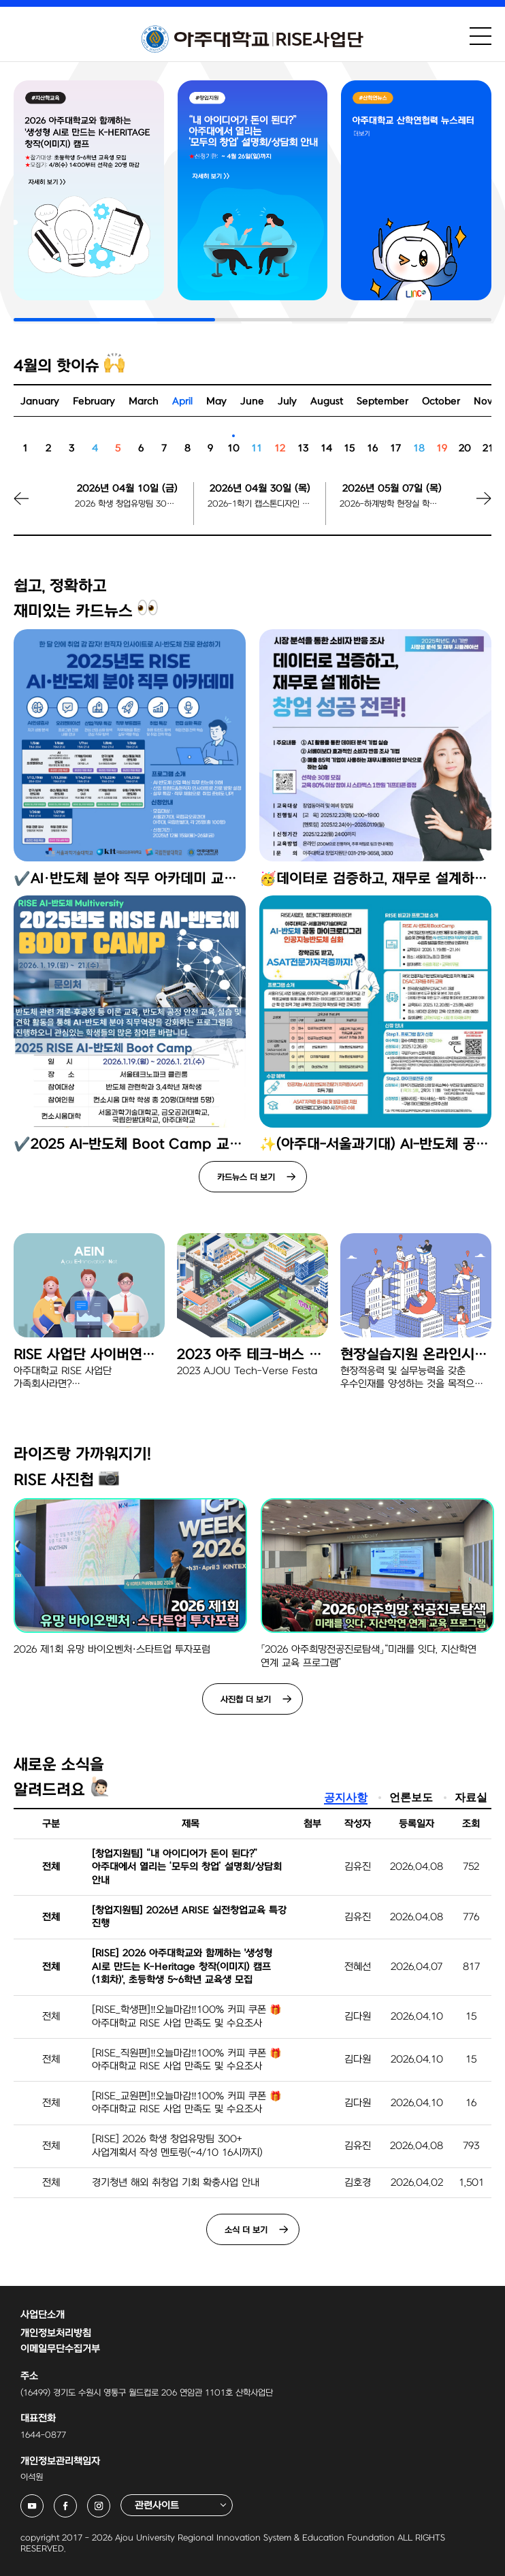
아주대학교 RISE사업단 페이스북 (76, 2502)
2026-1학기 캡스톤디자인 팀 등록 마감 (260, 504)
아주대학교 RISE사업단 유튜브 (43, 2502)
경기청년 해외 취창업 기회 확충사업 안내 (175, 2183)
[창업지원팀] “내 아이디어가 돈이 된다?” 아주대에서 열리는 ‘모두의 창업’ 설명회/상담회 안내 (187, 1867)
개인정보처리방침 (55, 2333)
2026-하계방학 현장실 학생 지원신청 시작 (392, 504)
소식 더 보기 (246, 2230)
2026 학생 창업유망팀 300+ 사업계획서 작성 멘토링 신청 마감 (127, 504)
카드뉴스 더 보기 (246, 1177)
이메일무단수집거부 (60, 2349)
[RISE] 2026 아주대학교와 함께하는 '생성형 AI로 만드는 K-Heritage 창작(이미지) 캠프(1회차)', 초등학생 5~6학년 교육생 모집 (182, 1966)
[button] (467, 508)
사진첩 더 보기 (246, 1699)
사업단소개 (42, 2315)
